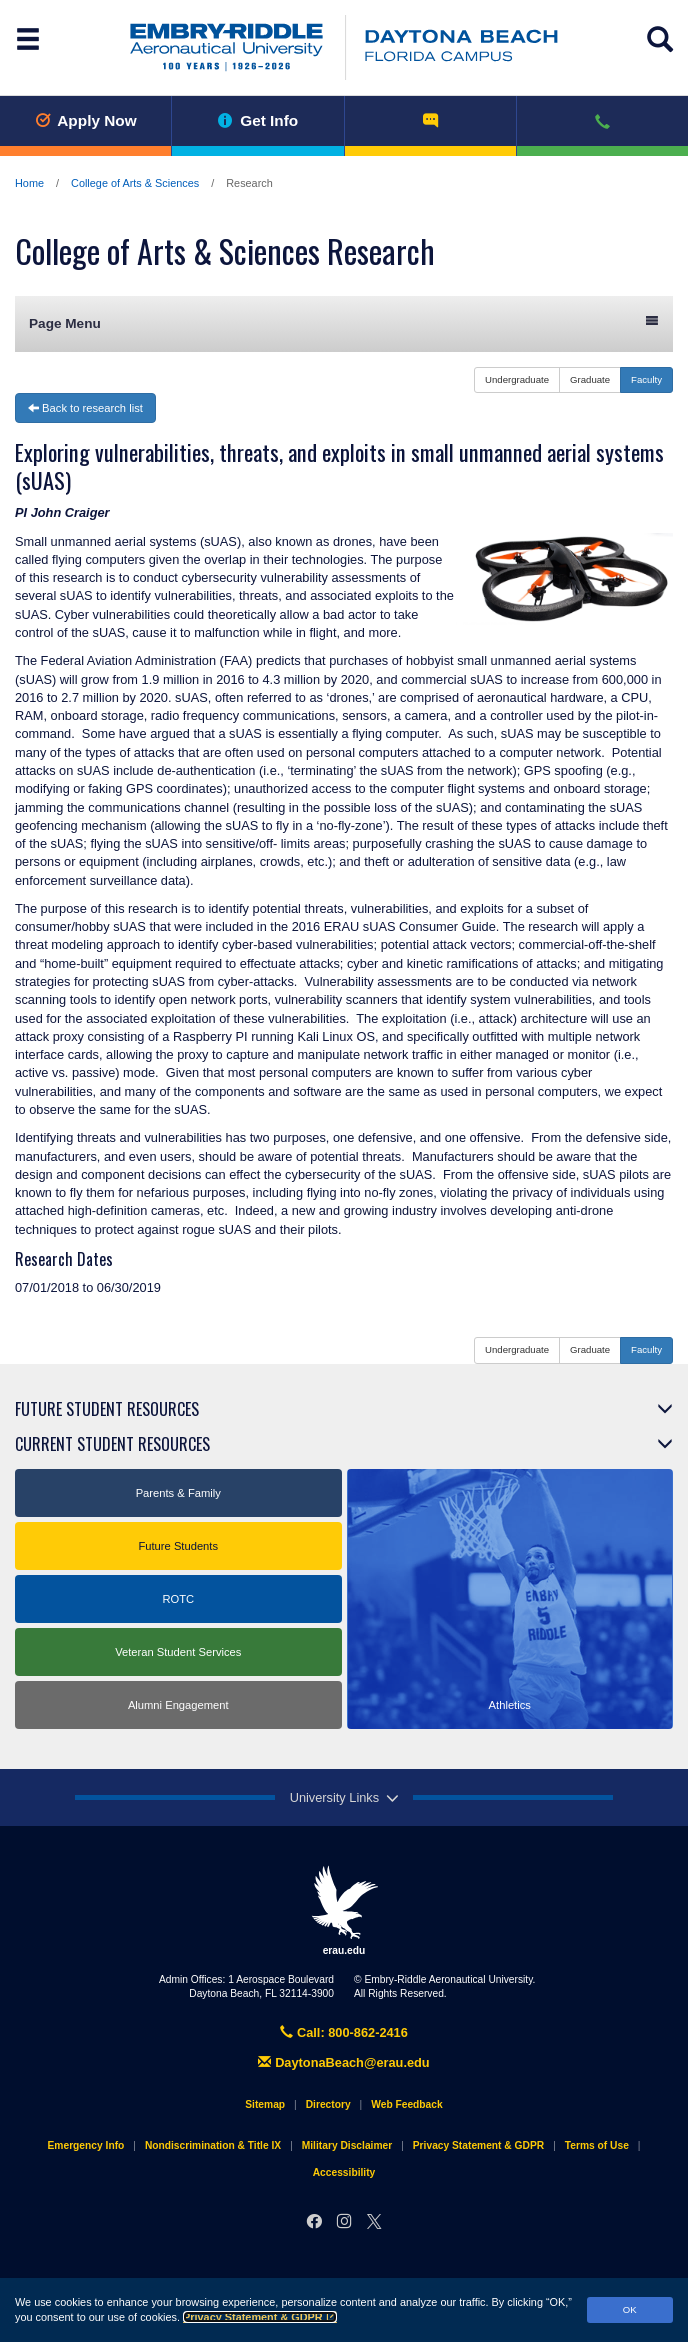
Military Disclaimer (347, 2145)
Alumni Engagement (178, 1705)
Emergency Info (86, 2145)
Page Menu (344, 322)
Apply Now (86, 120)
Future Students (178, 1546)
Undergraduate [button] (517, 379)
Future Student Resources (107, 1409)
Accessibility (344, 2172)
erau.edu (344, 1910)
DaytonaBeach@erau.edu (343, 2062)
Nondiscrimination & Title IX (213, 2145)
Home (29, 183)
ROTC (178, 1599)
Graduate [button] (590, 379)
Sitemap (265, 2104)
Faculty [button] (646, 379)
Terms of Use (597, 2145)
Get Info (258, 120)
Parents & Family (178, 1493)
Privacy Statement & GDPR (260, 2317)
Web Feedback (406, 2104)
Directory (328, 2104)
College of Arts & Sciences (135, 183)
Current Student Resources (112, 1444)
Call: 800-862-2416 (344, 2032)
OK (630, 2309)
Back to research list (85, 408)
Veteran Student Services (178, 1652)
